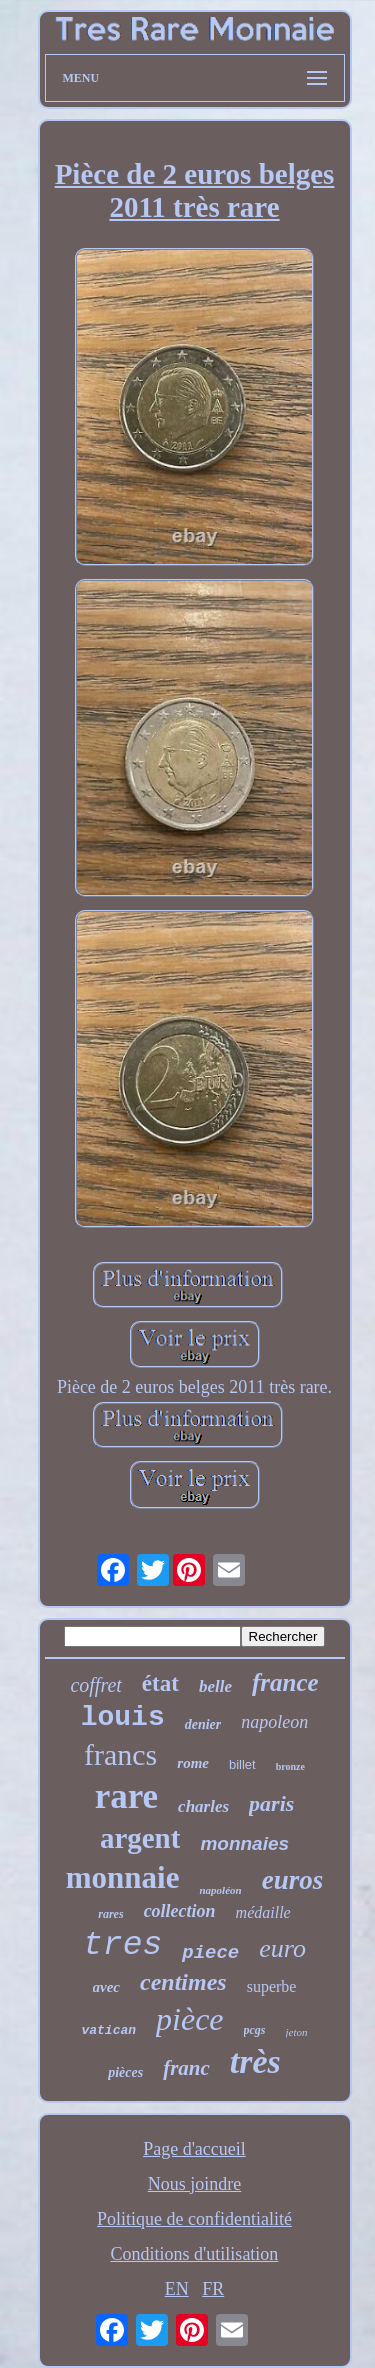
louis (123, 1717)
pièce (190, 2019)
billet (242, 1764)
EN (177, 2289)
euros (293, 1880)
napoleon (274, 1722)
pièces (125, 2072)
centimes (183, 1982)
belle (215, 1686)
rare (126, 1796)
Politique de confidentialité (194, 2219)
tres (122, 1945)
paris (271, 1803)
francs (120, 1754)
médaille (263, 1912)
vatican (108, 2030)
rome (193, 1763)
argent (140, 1838)
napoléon (220, 1890)
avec (106, 1987)
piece (210, 1953)
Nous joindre (195, 2184)
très (255, 2061)
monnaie (123, 1877)
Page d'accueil (194, 2149)
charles (203, 1806)
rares (110, 1914)
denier (203, 1724)
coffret (95, 1685)
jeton (297, 2032)
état (160, 1683)
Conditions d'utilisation (195, 2254)
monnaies (244, 1843)
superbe (272, 1986)
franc (186, 2068)
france (285, 1682)
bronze (290, 1766)
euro (282, 1948)
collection (180, 1911)
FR (213, 2289)
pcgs (255, 2030)
